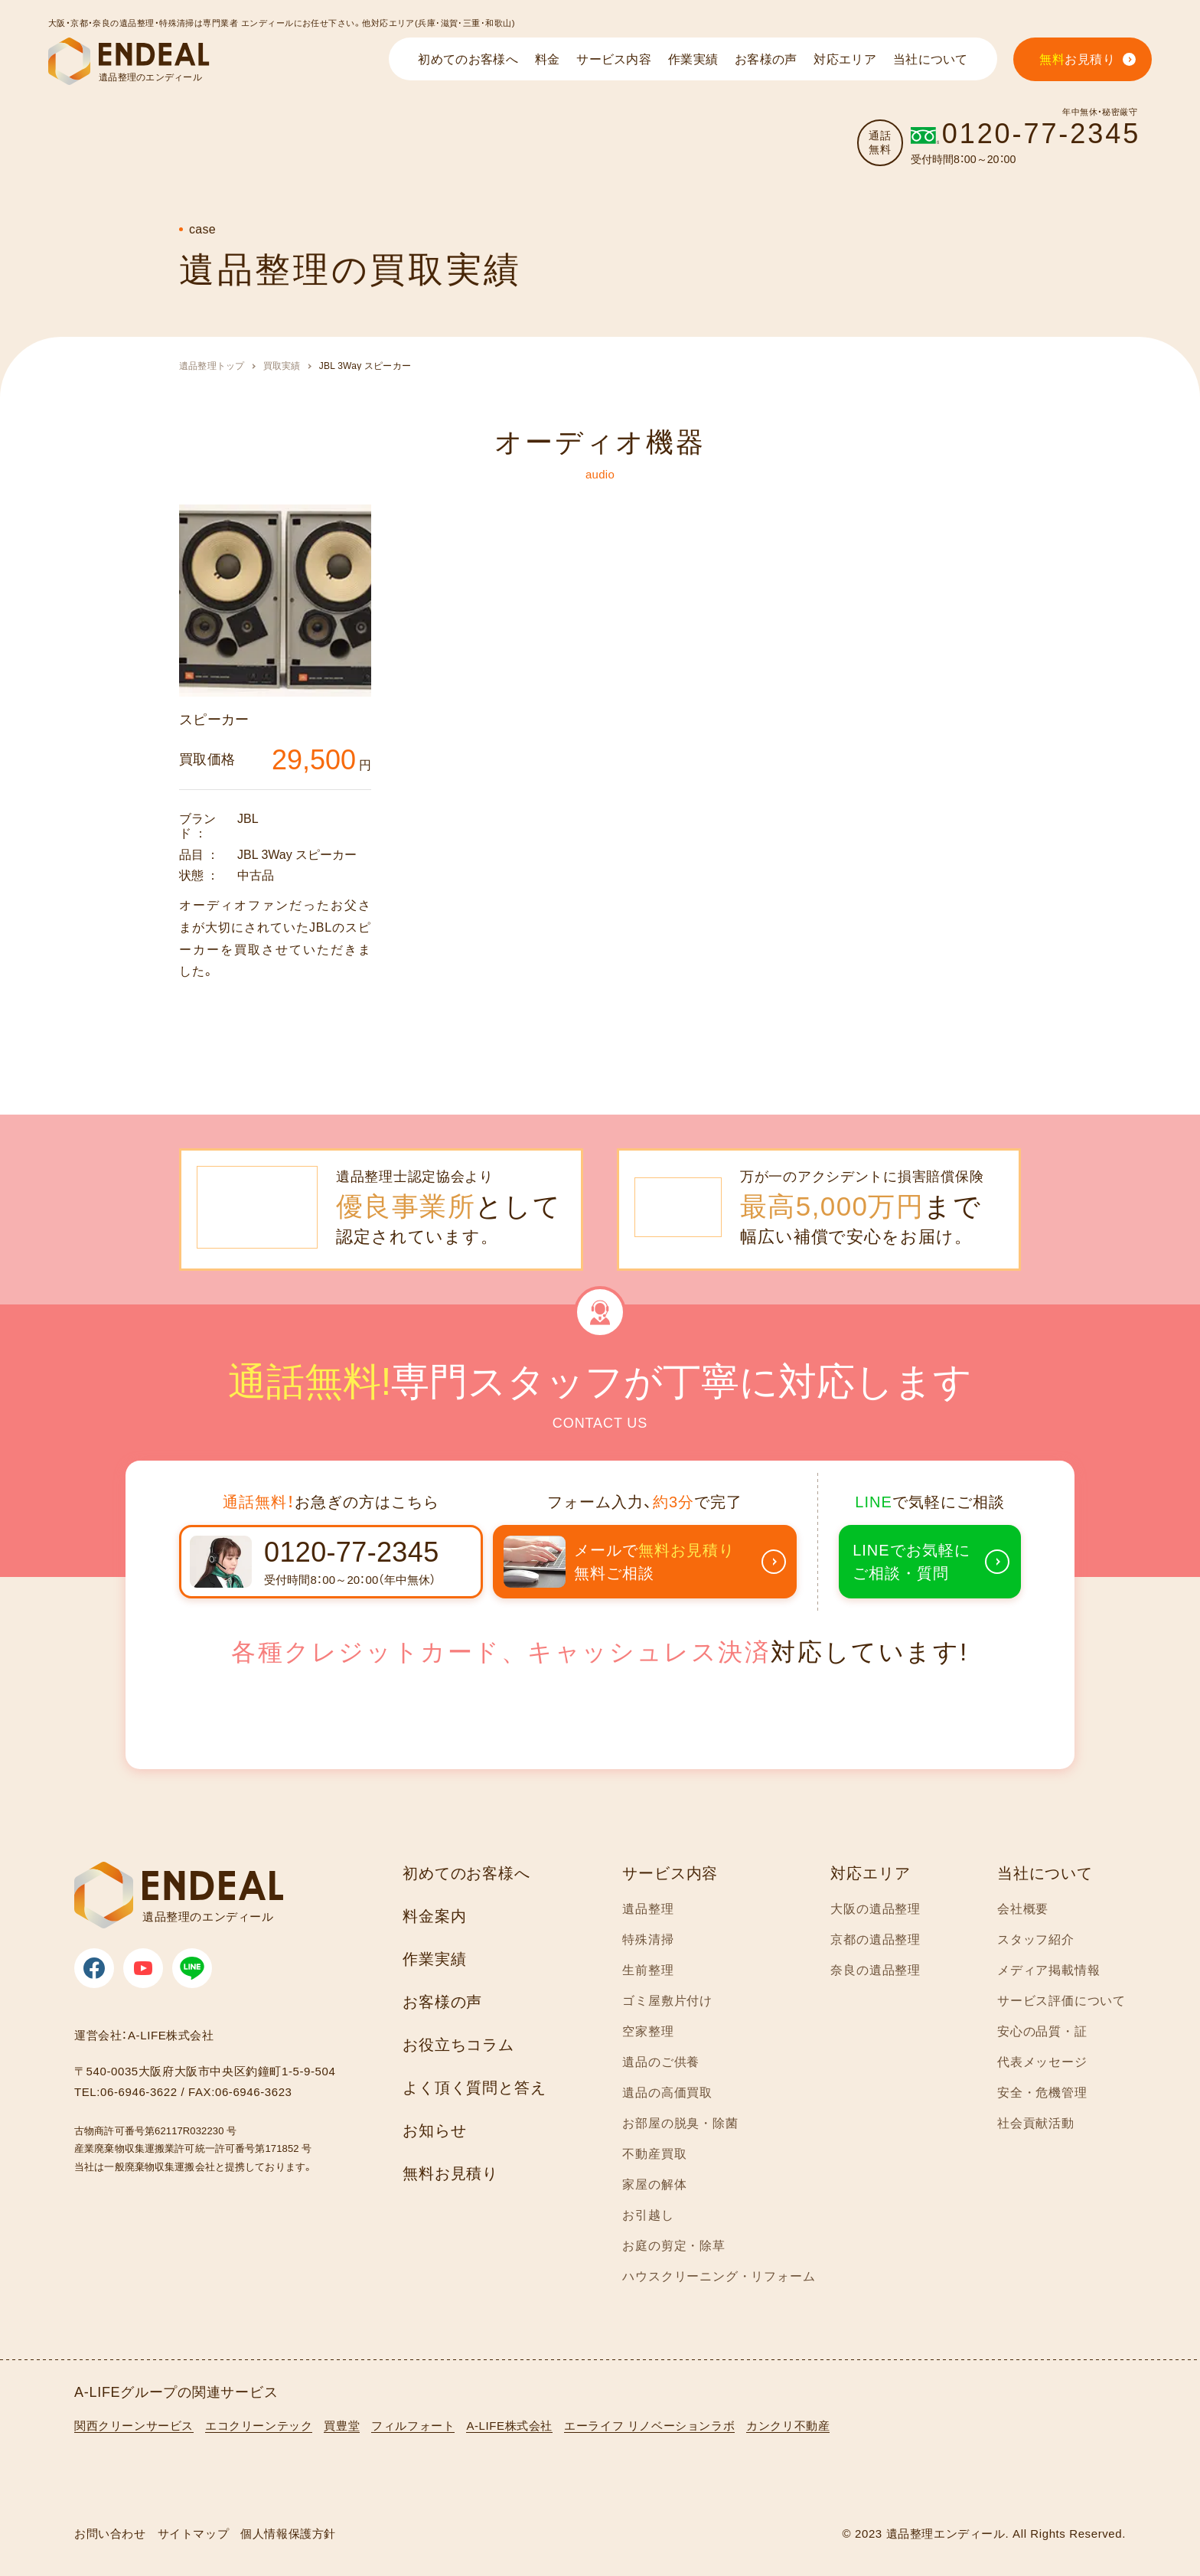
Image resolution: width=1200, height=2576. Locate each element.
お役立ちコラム (458, 2044)
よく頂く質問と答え (474, 2087)
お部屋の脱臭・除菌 (680, 2123)
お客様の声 (442, 2001)
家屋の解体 (654, 2184)
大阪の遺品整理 (875, 1908)
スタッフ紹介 (1035, 1939)
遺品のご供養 (660, 2061)
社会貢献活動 (1035, 2123)
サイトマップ (194, 2533)
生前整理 (647, 1970)
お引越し (647, 2215)
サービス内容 (670, 1873)
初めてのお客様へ (466, 1873)
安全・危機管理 (1042, 2092)
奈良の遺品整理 (875, 1970)
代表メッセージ (1042, 2061)
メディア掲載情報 (1048, 1970)
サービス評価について (1061, 2000)
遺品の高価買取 (667, 2092)
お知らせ (434, 2130)
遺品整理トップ (212, 366)
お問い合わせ (110, 2533)
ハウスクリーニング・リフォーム (718, 2276)
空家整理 (647, 2031)
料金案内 (434, 1916)
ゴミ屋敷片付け (667, 2000)
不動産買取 (654, 2153)
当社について (1045, 1873)
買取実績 (282, 366)
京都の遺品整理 (875, 1939)
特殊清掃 (647, 1939)
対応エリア (870, 1873)
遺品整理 (647, 1908)
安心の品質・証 (1042, 2031)
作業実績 (434, 1959)
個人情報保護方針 (288, 2533)
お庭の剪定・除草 (673, 2245)
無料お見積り (450, 2173)
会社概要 (1022, 1908)
